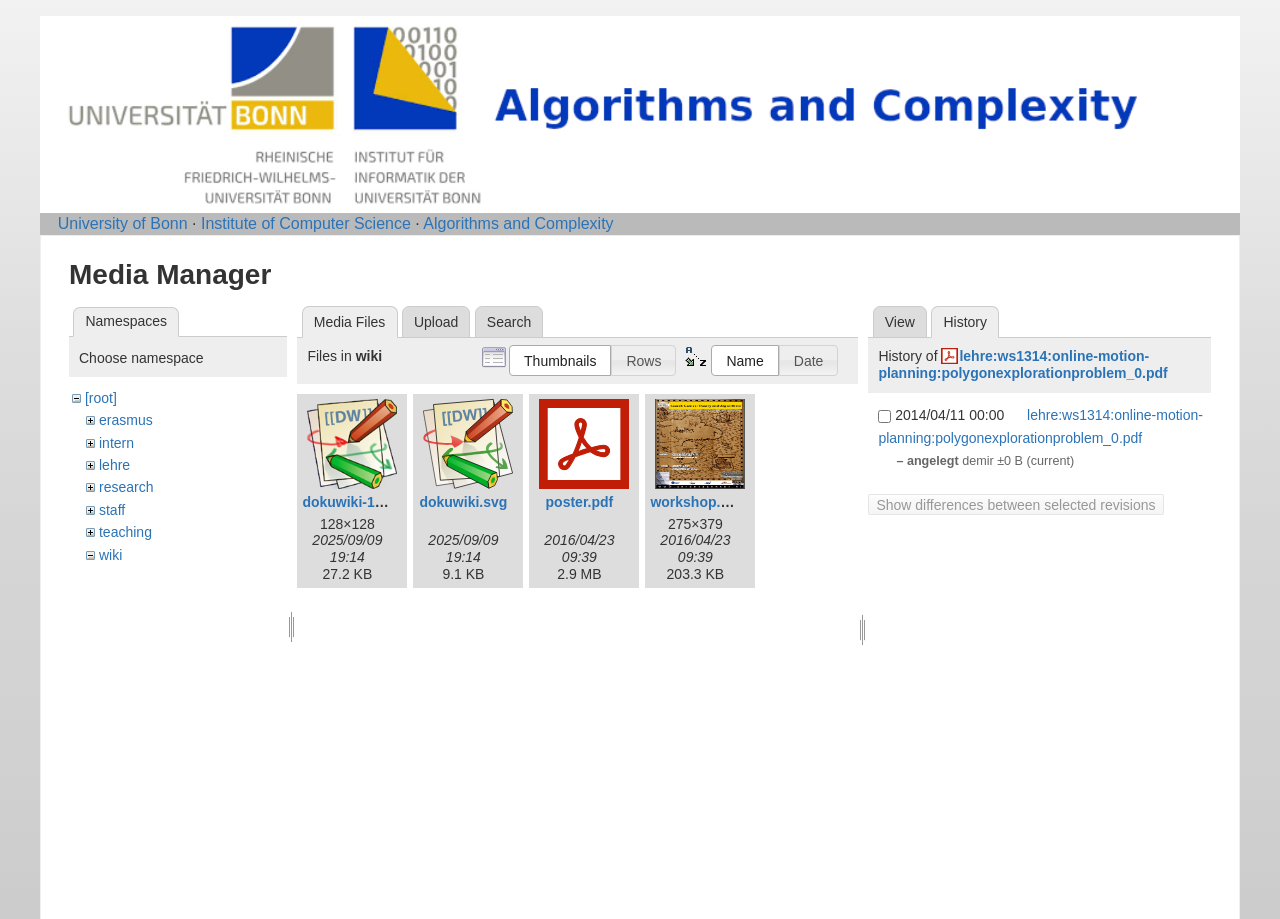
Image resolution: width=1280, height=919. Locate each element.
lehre (114, 465)
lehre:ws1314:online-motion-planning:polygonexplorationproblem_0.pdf (1022, 364)
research (126, 487)
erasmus (126, 420)
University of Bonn (123, 223)
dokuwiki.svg (463, 502)
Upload (436, 322)
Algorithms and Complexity (518, 223)
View (900, 322)
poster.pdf (580, 502)
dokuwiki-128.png (360, 502)
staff (112, 510)
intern (116, 443)
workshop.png (698, 502)
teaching (125, 532)
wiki (110, 555)
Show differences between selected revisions (1015, 505)
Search (509, 322)
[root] (101, 398)
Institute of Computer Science (306, 223)
